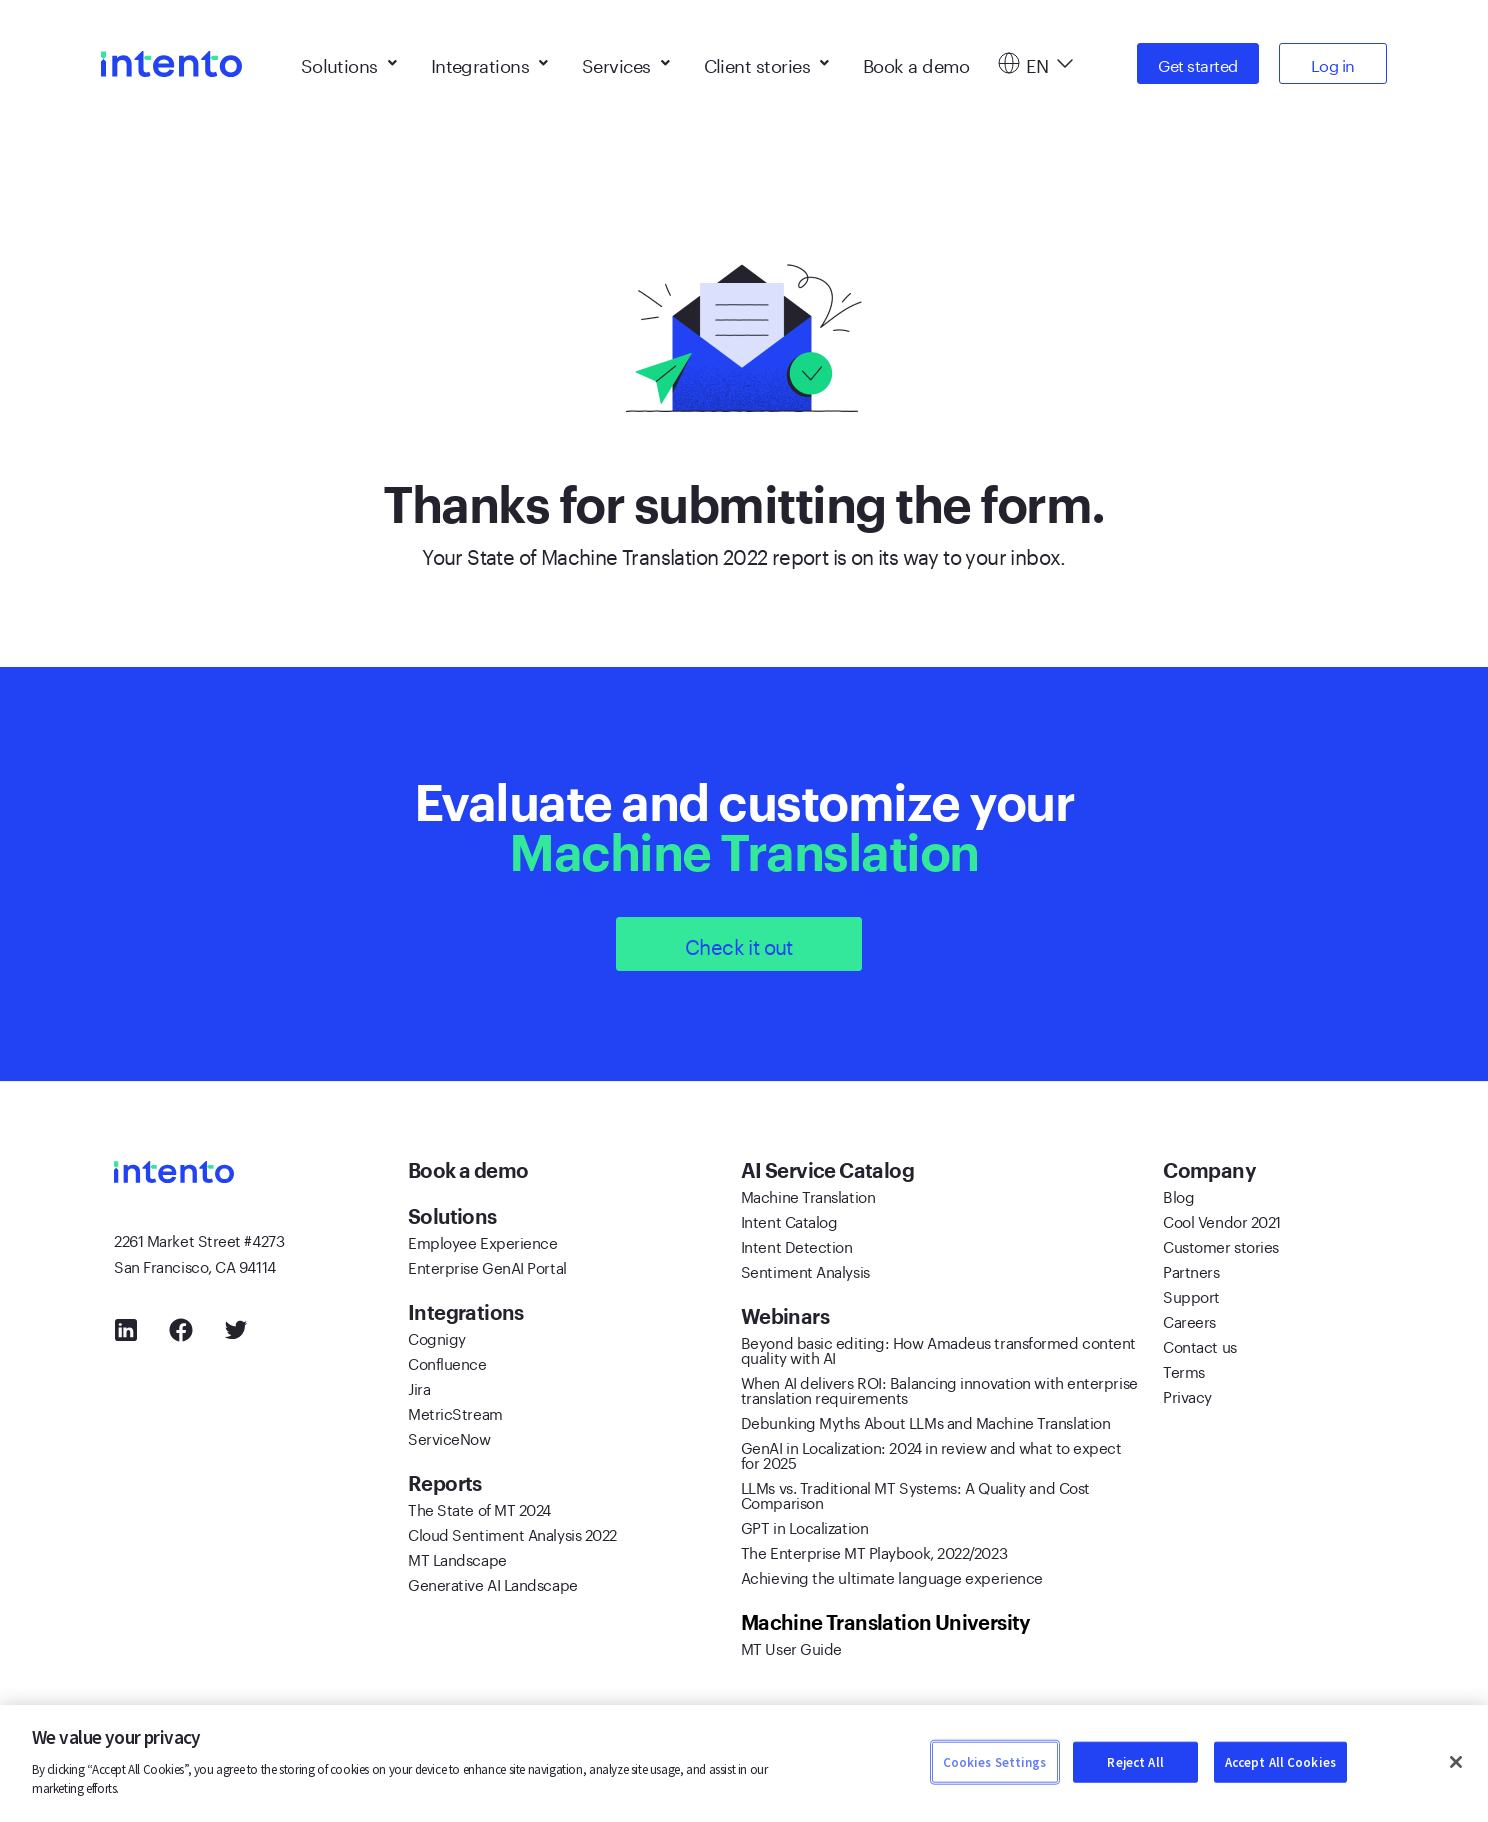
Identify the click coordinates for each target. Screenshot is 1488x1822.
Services (625, 60)
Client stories (766, 60)
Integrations (489, 60)
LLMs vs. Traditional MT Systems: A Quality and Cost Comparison (915, 1493)
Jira (419, 1387)
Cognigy (437, 1337)
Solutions (349, 60)
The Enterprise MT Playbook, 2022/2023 (874, 1551)
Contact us (1200, 1345)
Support (1191, 1295)
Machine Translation (808, 1195)
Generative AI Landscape (493, 1583)
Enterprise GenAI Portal (487, 1266)
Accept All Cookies (1280, 1761)
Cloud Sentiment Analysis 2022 (512, 1533)
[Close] (1456, 1762)
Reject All (1135, 1761)
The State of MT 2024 (479, 1508)
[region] (744, 1763)
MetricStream (455, 1412)
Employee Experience (482, 1241)
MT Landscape (457, 1558)
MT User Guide (791, 1647)
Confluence (447, 1362)
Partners (1191, 1270)
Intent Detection (797, 1245)
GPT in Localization (804, 1526)
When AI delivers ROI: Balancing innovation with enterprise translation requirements (939, 1388)
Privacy (1187, 1395)
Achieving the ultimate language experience (892, 1576)
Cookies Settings (995, 1761)
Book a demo (916, 60)
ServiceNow (449, 1437)
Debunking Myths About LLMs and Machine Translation (926, 1421)
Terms (1184, 1370)
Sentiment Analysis (805, 1270)
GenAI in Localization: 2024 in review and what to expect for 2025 (931, 1453)
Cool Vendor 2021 (1222, 1220)
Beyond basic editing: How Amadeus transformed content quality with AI (938, 1348)
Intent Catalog (789, 1220)
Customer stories (1221, 1245)
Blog (1178, 1195)
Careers (1189, 1320)
